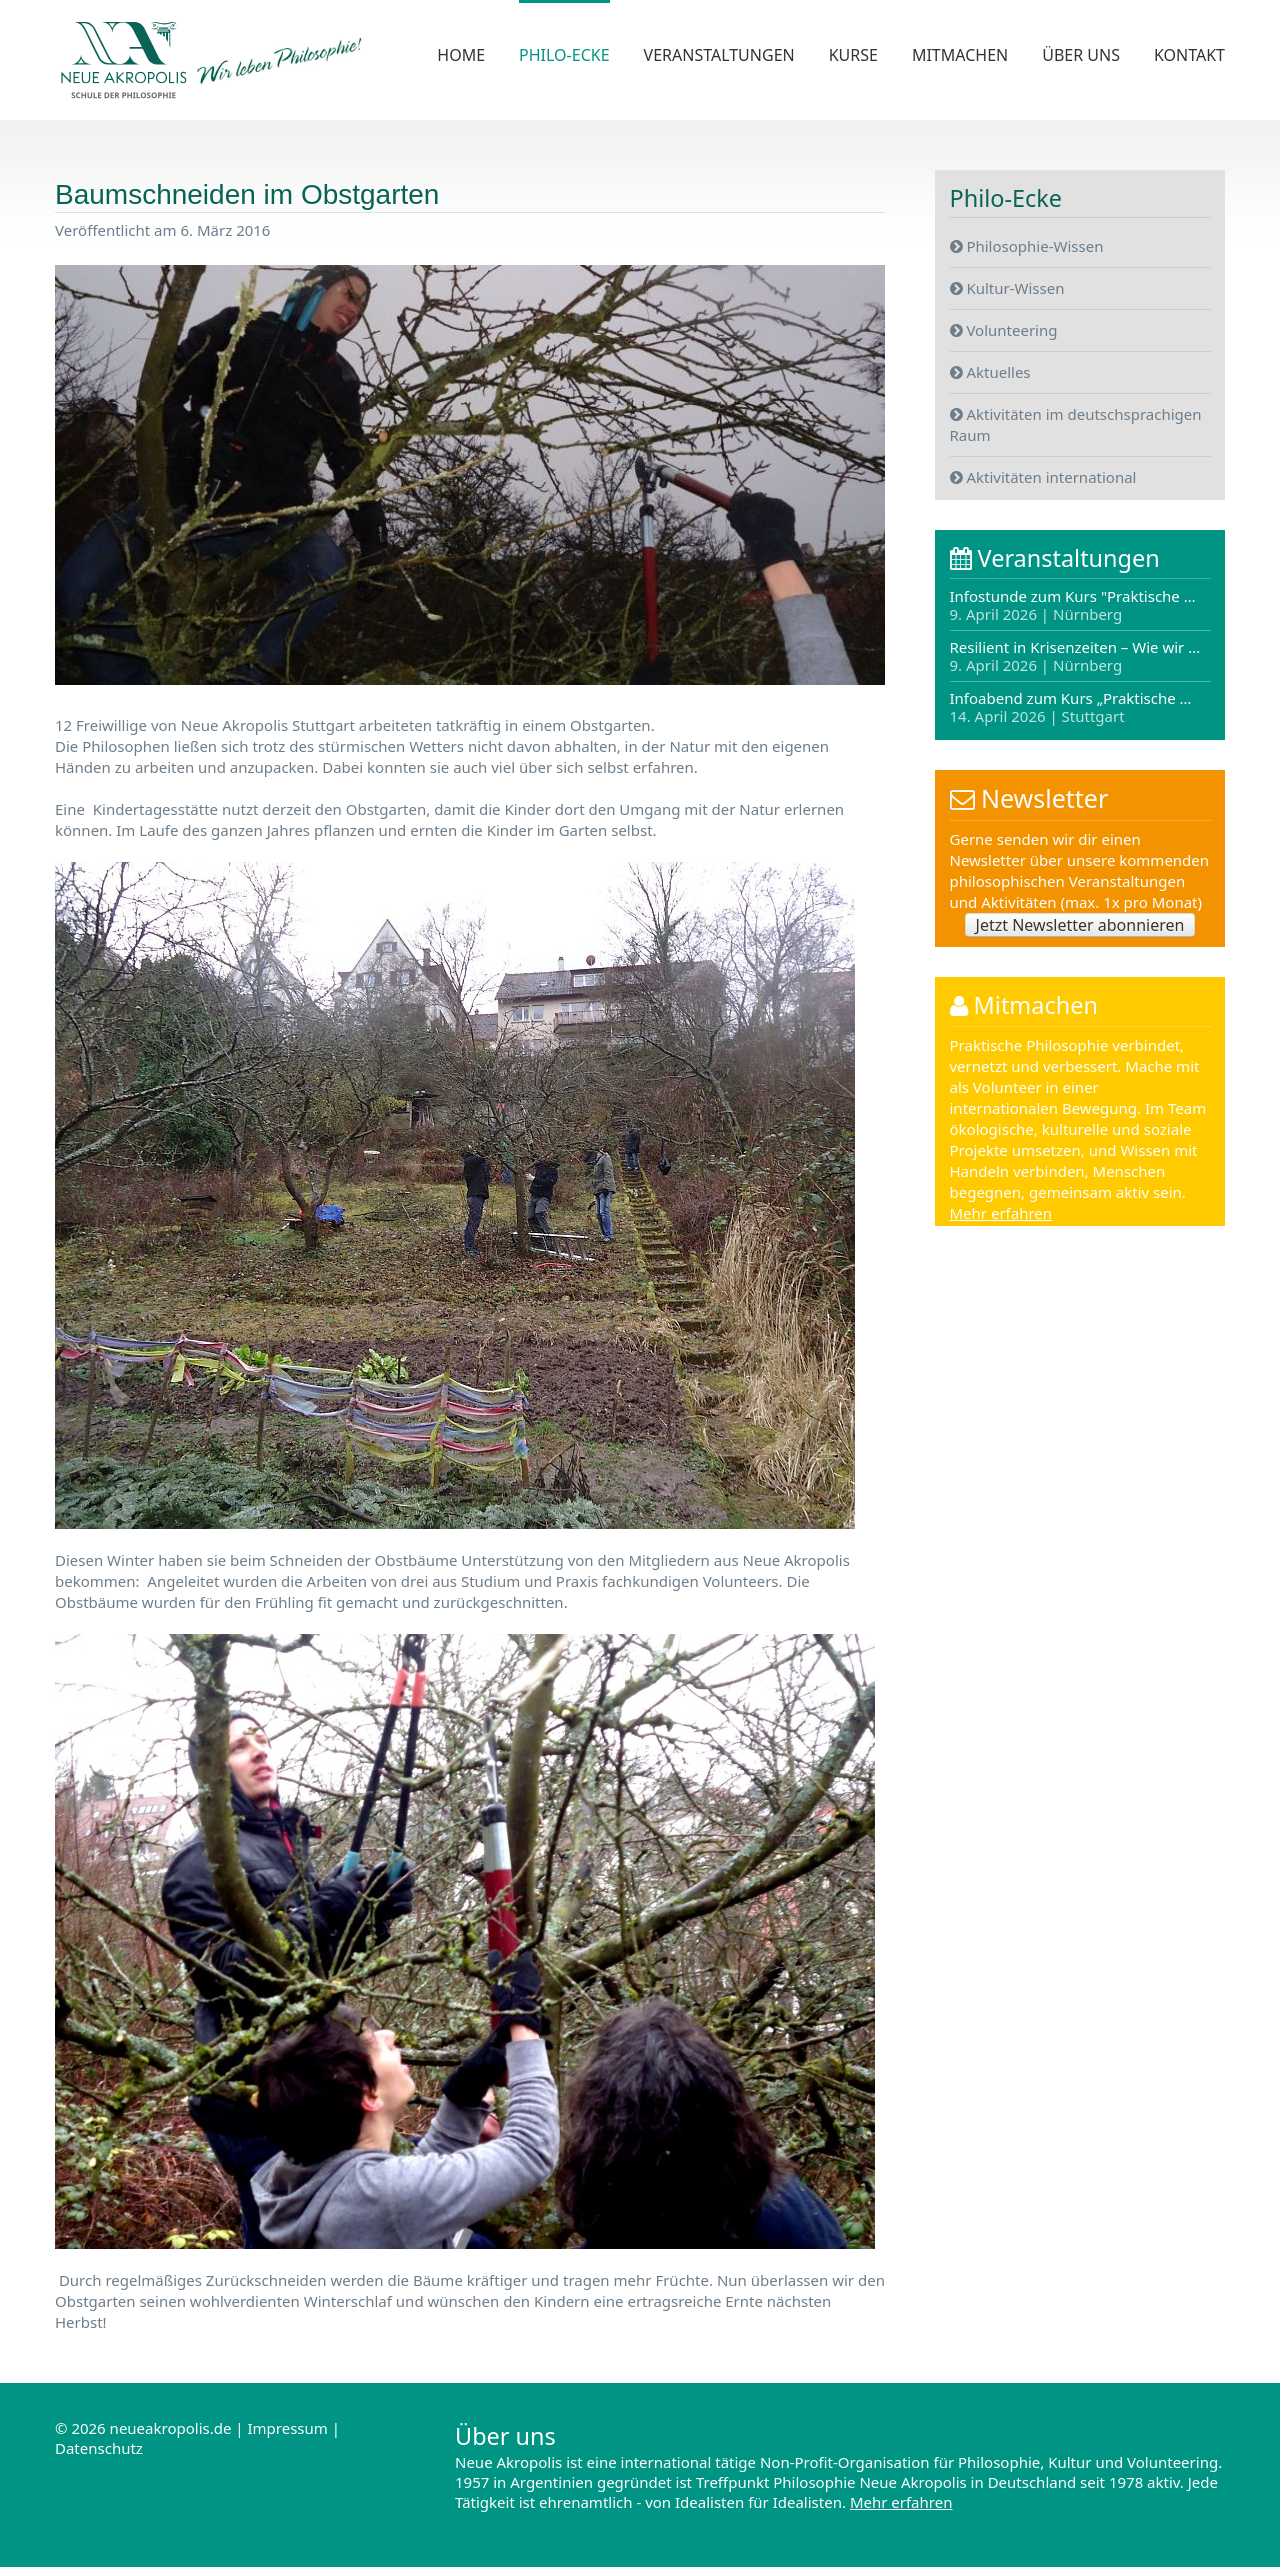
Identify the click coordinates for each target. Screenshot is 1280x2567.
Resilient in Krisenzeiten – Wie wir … (1075, 657)
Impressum (287, 2428)
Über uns (1081, 55)
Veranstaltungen (719, 55)
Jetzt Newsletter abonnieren (1080, 926)
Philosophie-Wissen (1027, 245)
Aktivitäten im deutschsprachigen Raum (1076, 423)
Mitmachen (960, 55)
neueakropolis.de (171, 2428)
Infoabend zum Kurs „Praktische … (1071, 707)
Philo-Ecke (564, 55)
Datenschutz (99, 2448)
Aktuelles (990, 371)
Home (461, 55)
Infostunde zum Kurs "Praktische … (1073, 606)
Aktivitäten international (1043, 476)
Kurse (853, 55)
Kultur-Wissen (1007, 287)
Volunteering (1004, 329)
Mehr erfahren (1001, 1215)
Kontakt (1189, 55)
